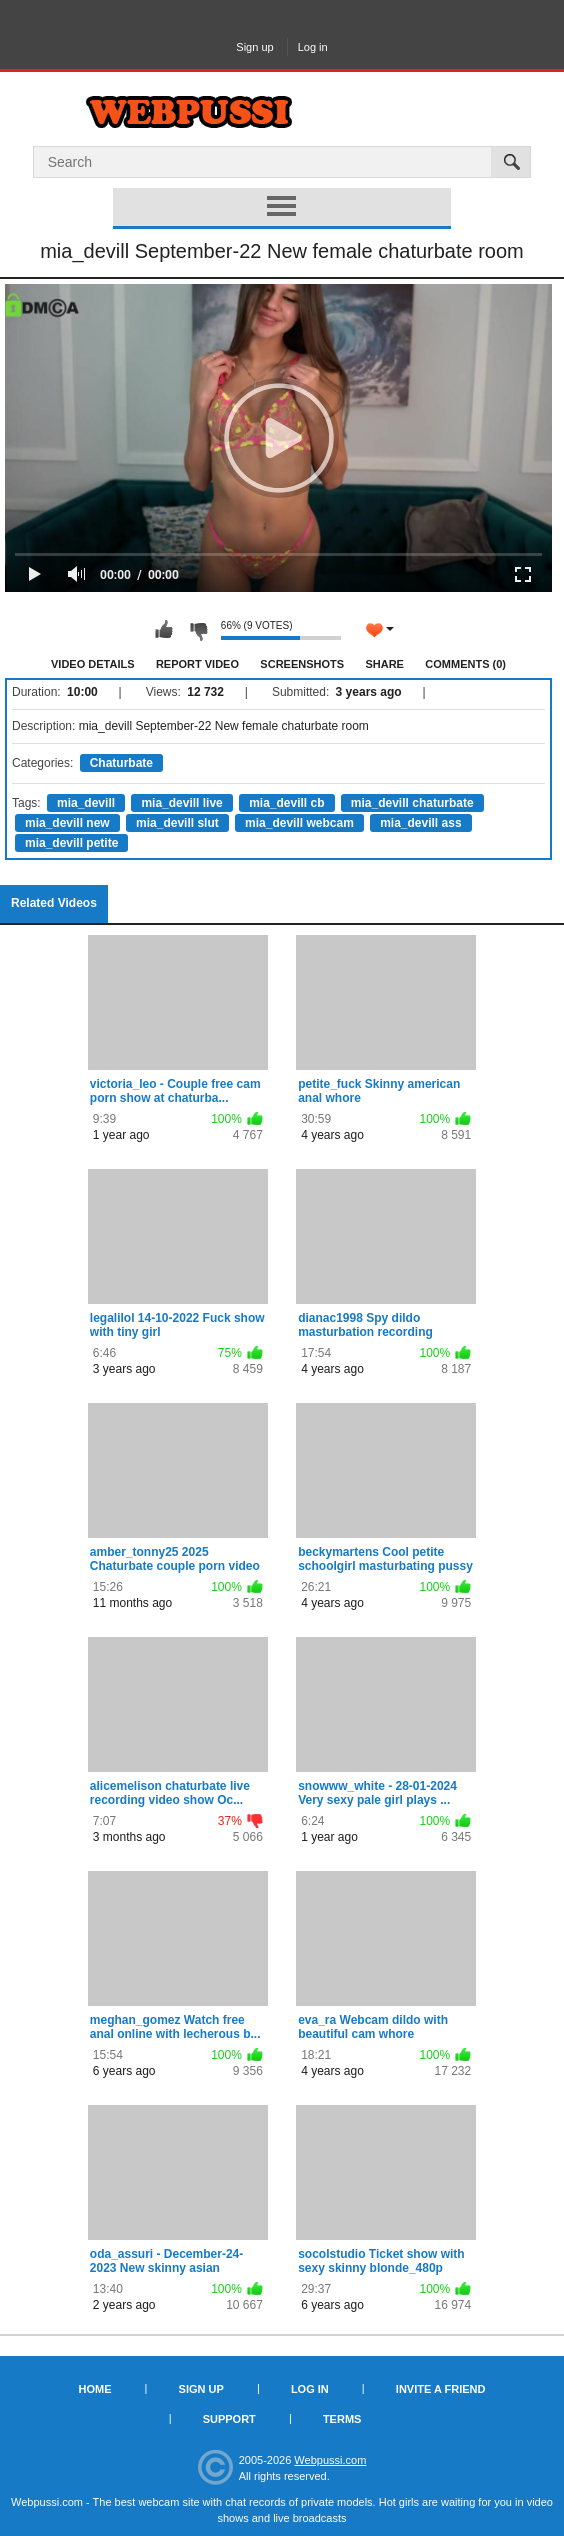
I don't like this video (198, 630)
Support (229, 2419)
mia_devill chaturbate (412, 803)
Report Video (197, 664)
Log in (313, 47)
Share (384, 664)
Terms (342, 2419)
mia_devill (86, 803)
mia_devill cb (286, 803)
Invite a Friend (441, 2389)
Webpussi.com (330, 2460)
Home (95, 2389)
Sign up (254, 47)
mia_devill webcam (299, 823)
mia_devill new (67, 823)
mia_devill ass (420, 823)
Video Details (93, 664)
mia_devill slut (177, 823)
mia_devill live (181, 803)
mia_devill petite (71, 843)
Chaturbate (121, 763)
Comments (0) (465, 664)
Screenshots (302, 664)
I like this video (164, 630)
